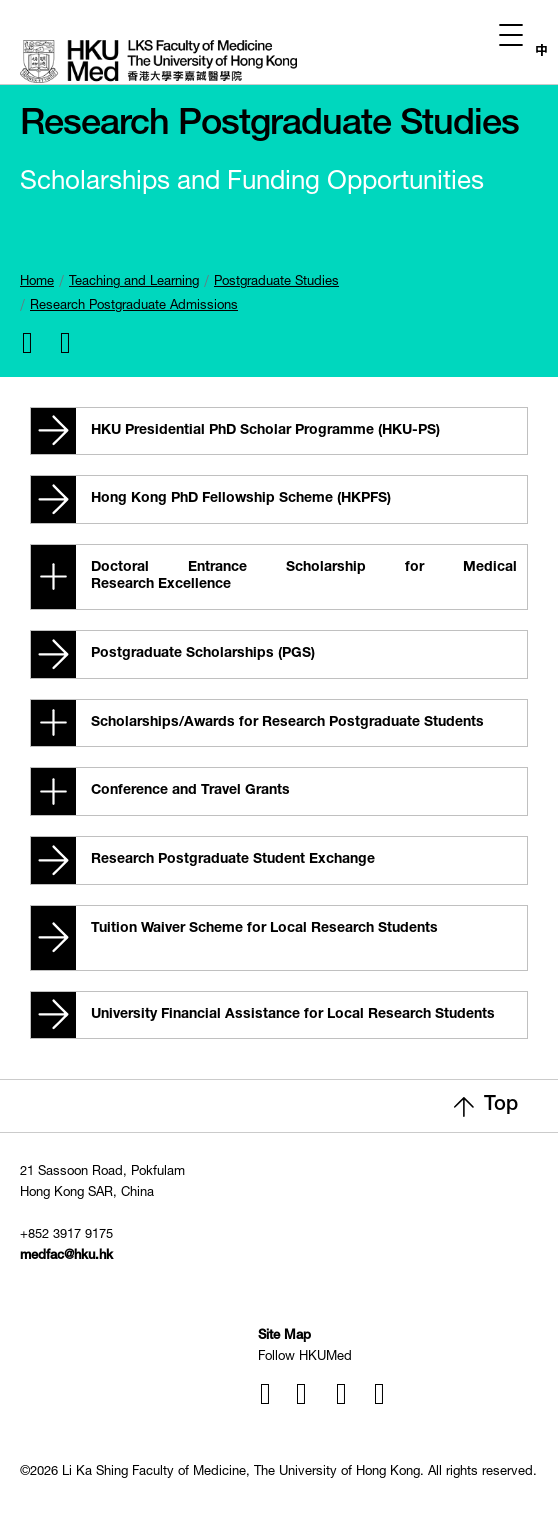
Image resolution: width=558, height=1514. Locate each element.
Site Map (284, 1336)
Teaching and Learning (134, 282)
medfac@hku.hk (66, 1256)
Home (37, 282)
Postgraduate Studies (276, 282)
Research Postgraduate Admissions (134, 306)
